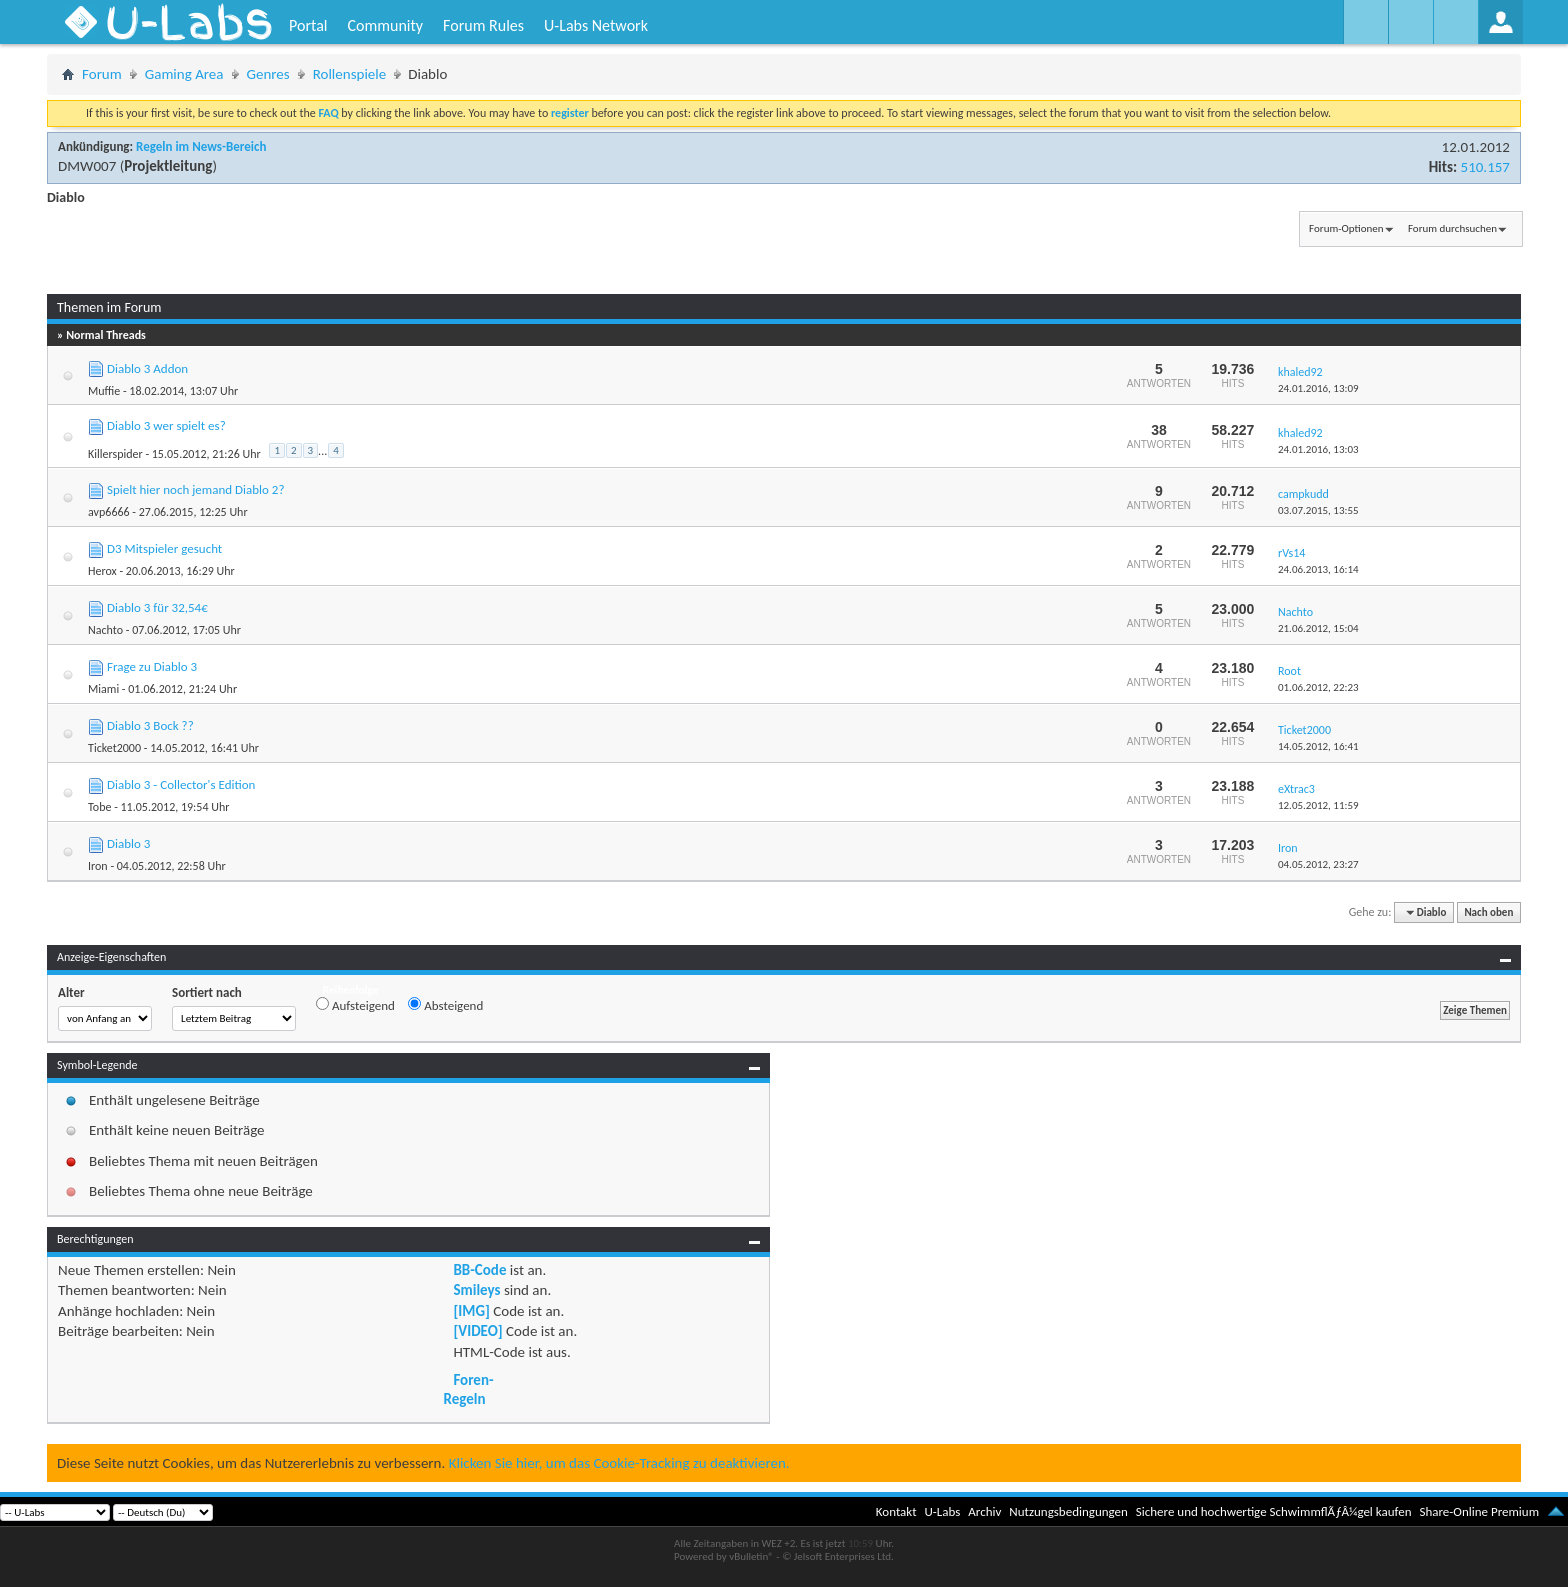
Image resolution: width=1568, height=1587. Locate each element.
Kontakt (896, 1511)
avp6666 (109, 512)
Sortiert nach (207, 992)
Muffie (104, 391)
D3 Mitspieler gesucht (164, 548)
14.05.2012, (1318, 746)
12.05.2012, (1318, 805)
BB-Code (479, 1270)
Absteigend (445, 1005)
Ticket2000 (114, 748)
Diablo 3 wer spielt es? (166, 425)
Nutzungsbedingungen (1068, 1511)
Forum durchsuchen (1452, 228)
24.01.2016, (1318, 388)
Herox (102, 571)
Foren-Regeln (468, 1389)
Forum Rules (483, 25)
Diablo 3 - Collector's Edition (181, 784)
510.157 (1485, 167)
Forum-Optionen (1346, 228)
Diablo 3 (128, 843)
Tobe (99, 807)
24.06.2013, (1318, 569)
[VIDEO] (477, 1331)
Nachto (105, 630)
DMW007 (87, 166)
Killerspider (115, 454)
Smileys (476, 1290)
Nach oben (1488, 912)
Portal (308, 25)
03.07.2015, (1318, 510)
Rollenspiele (350, 74)
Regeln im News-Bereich (201, 146)
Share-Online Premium (1479, 1511)
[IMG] (471, 1311)
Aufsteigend (355, 1005)
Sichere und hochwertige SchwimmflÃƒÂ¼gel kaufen (1274, 1511)
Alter (71, 992)
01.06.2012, (1318, 687)
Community (385, 25)
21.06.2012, (1318, 628)
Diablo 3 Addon (147, 368)
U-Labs (943, 1511)
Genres (268, 74)
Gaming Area (184, 74)
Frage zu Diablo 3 (152, 666)
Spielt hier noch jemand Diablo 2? (195, 489)
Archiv (984, 1511)
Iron (98, 866)
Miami (103, 689)
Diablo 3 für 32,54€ (157, 607)
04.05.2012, (1318, 864)
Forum (102, 74)
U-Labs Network (596, 25)
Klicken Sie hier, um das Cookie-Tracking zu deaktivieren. (619, 1463)
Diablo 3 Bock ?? (150, 725)
